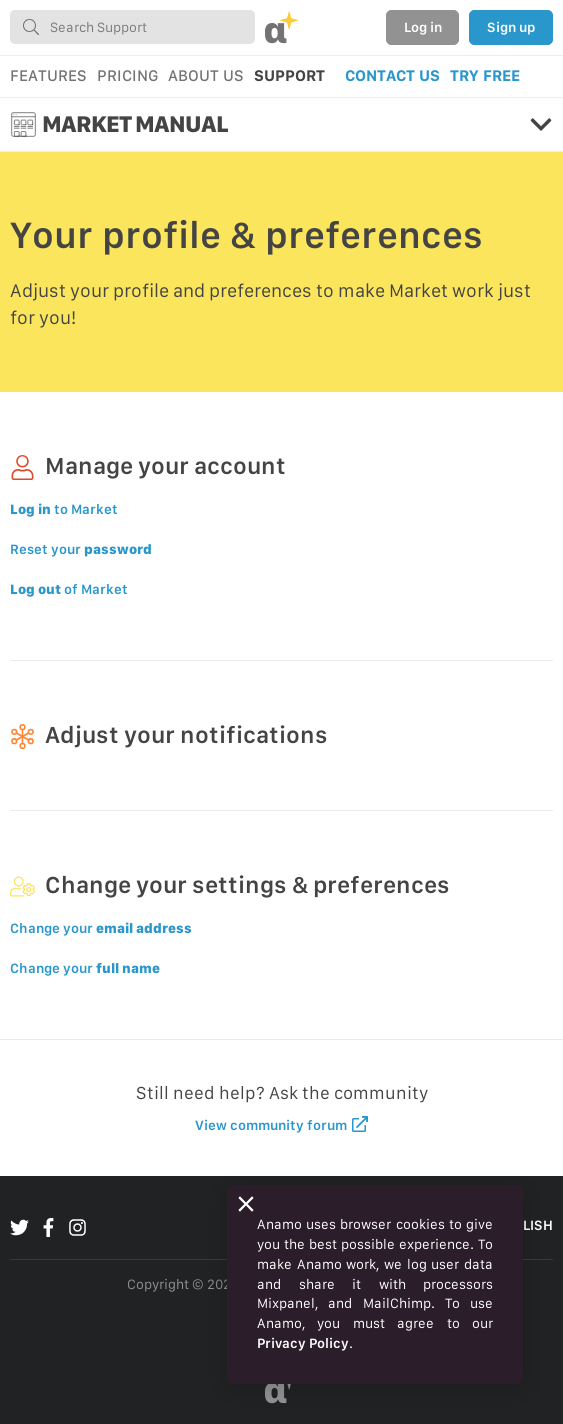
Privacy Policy (303, 1343)
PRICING (127, 75)
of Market (69, 589)
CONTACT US (392, 75)
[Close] (246, 1204)
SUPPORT (289, 75)
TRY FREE (485, 75)
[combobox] (132, 27)
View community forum (281, 1124)
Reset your (81, 549)
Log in (423, 27)
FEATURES (48, 75)
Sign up (511, 27)
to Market (64, 509)
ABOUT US (206, 75)
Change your (101, 928)
